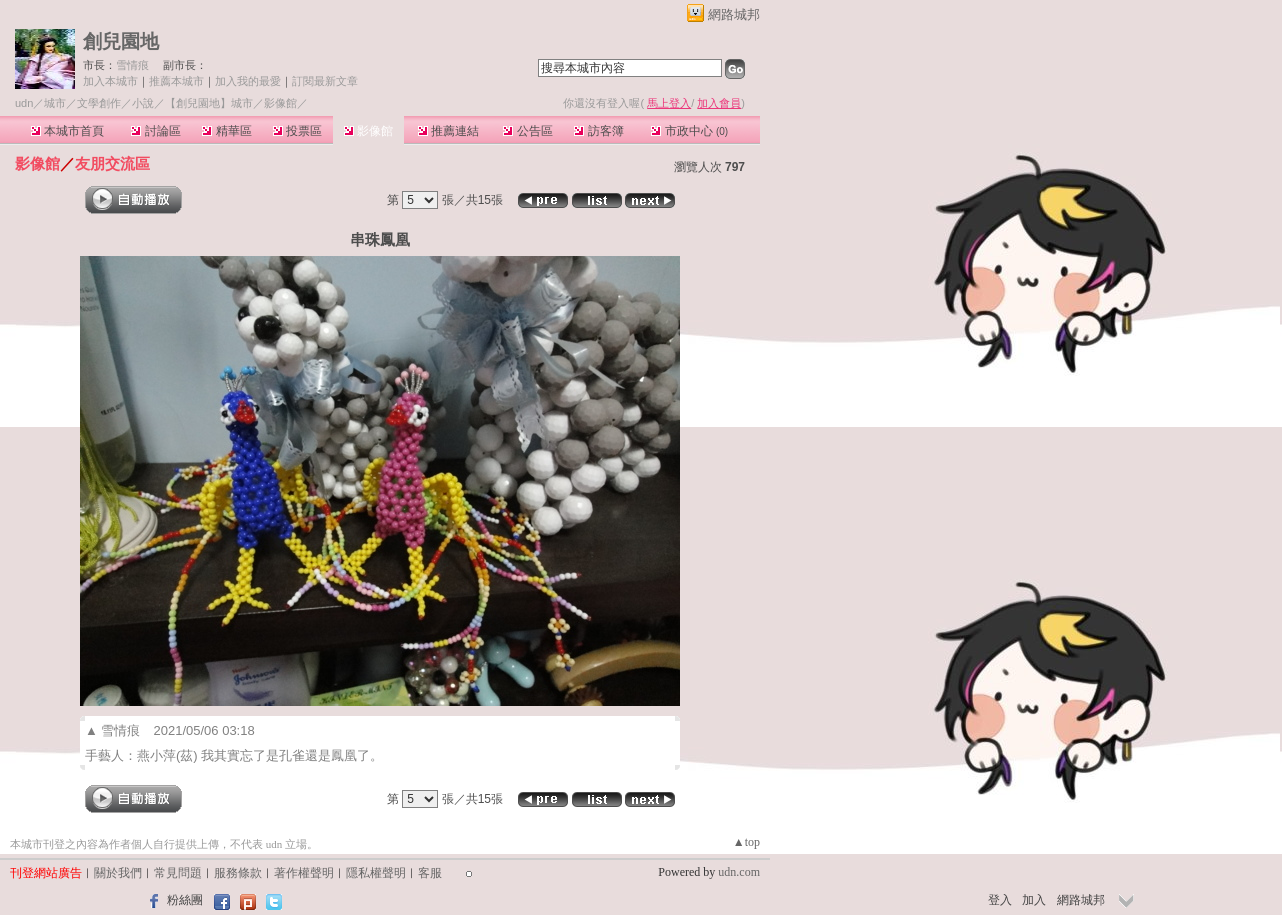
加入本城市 (110, 81)
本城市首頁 (67, 131)
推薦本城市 (176, 81)
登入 (1000, 900)
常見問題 (178, 873)
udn (24, 103)
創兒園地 (121, 41)
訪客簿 (598, 131)
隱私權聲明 (376, 873)
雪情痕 (132, 65)
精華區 (226, 131)
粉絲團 (185, 900)
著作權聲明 (304, 873)
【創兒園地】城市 (209, 103)
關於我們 (118, 873)
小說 (143, 103)
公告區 (527, 131)
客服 (430, 873)
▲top (746, 842)
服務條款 (238, 873)
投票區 (297, 131)
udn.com (739, 872)
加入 (1034, 900)
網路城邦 (734, 14)
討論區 (155, 131)
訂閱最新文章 (325, 81)
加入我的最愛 (248, 81)
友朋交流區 (112, 163)
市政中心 (689, 131)
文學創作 (99, 103)
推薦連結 (448, 131)
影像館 (368, 131)
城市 (55, 103)
